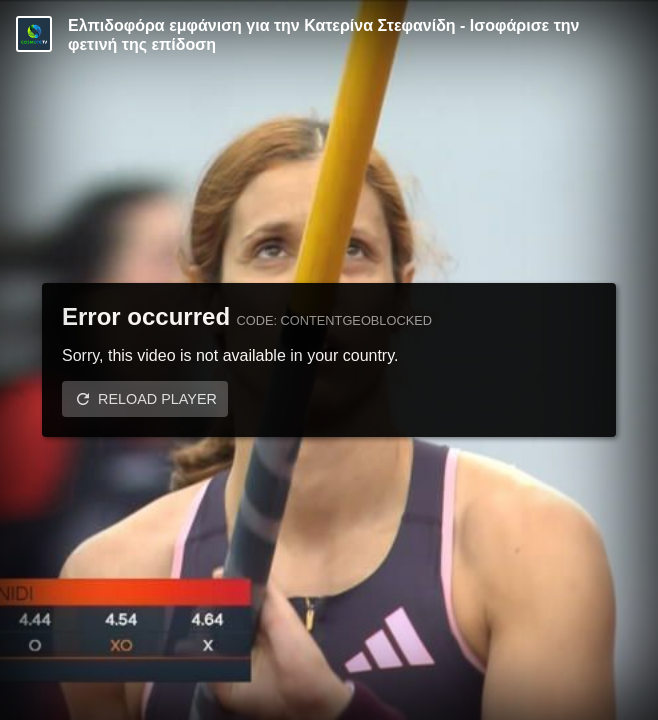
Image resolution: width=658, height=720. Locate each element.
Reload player (157, 399)
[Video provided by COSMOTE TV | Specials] (34, 34)
